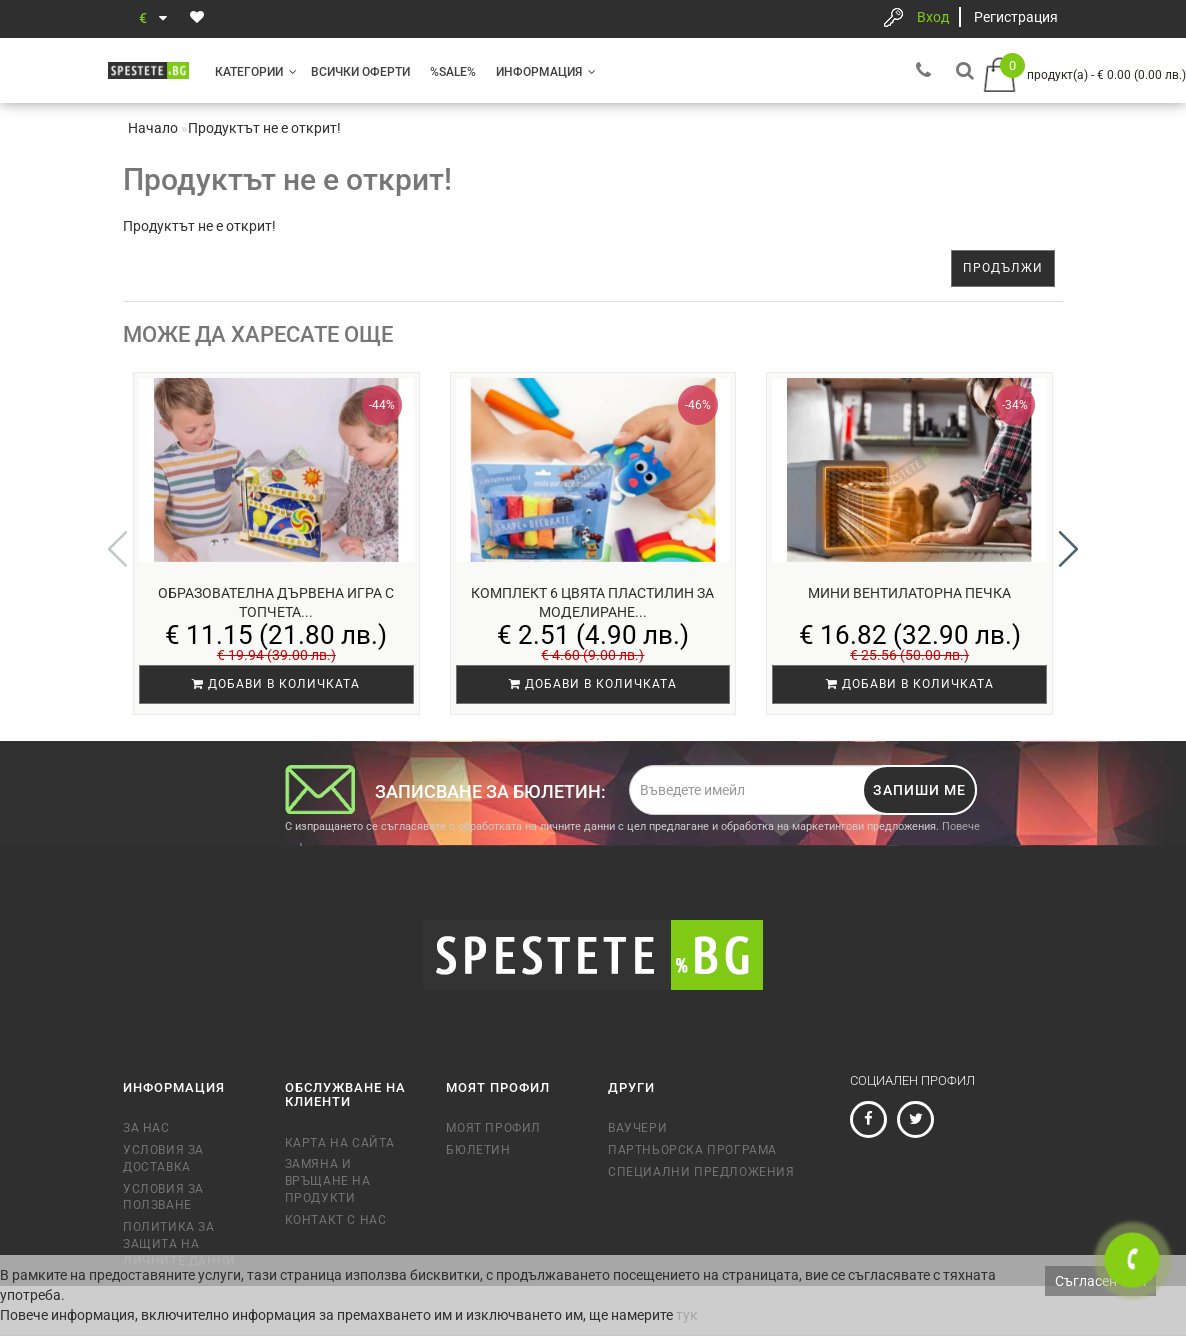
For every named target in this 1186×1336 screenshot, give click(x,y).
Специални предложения (701, 1172)
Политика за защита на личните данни (179, 1244)
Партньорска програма (692, 1150)
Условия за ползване (163, 1197)
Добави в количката (276, 684)
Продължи (1003, 268)
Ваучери (637, 1128)
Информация (546, 72)
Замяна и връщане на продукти (328, 1181)
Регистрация (1016, 17)
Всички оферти (360, 72)
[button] (1068, 549)
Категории (256, 72)
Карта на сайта (340, 1143)
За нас (146, 1128)
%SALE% (453, 72)
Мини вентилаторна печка (909, 593)
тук (687, 1315)
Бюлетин (478, 1150)
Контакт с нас (336, 1220)
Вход (933, 17)
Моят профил (493, 1128)
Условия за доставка (163, 1158)
